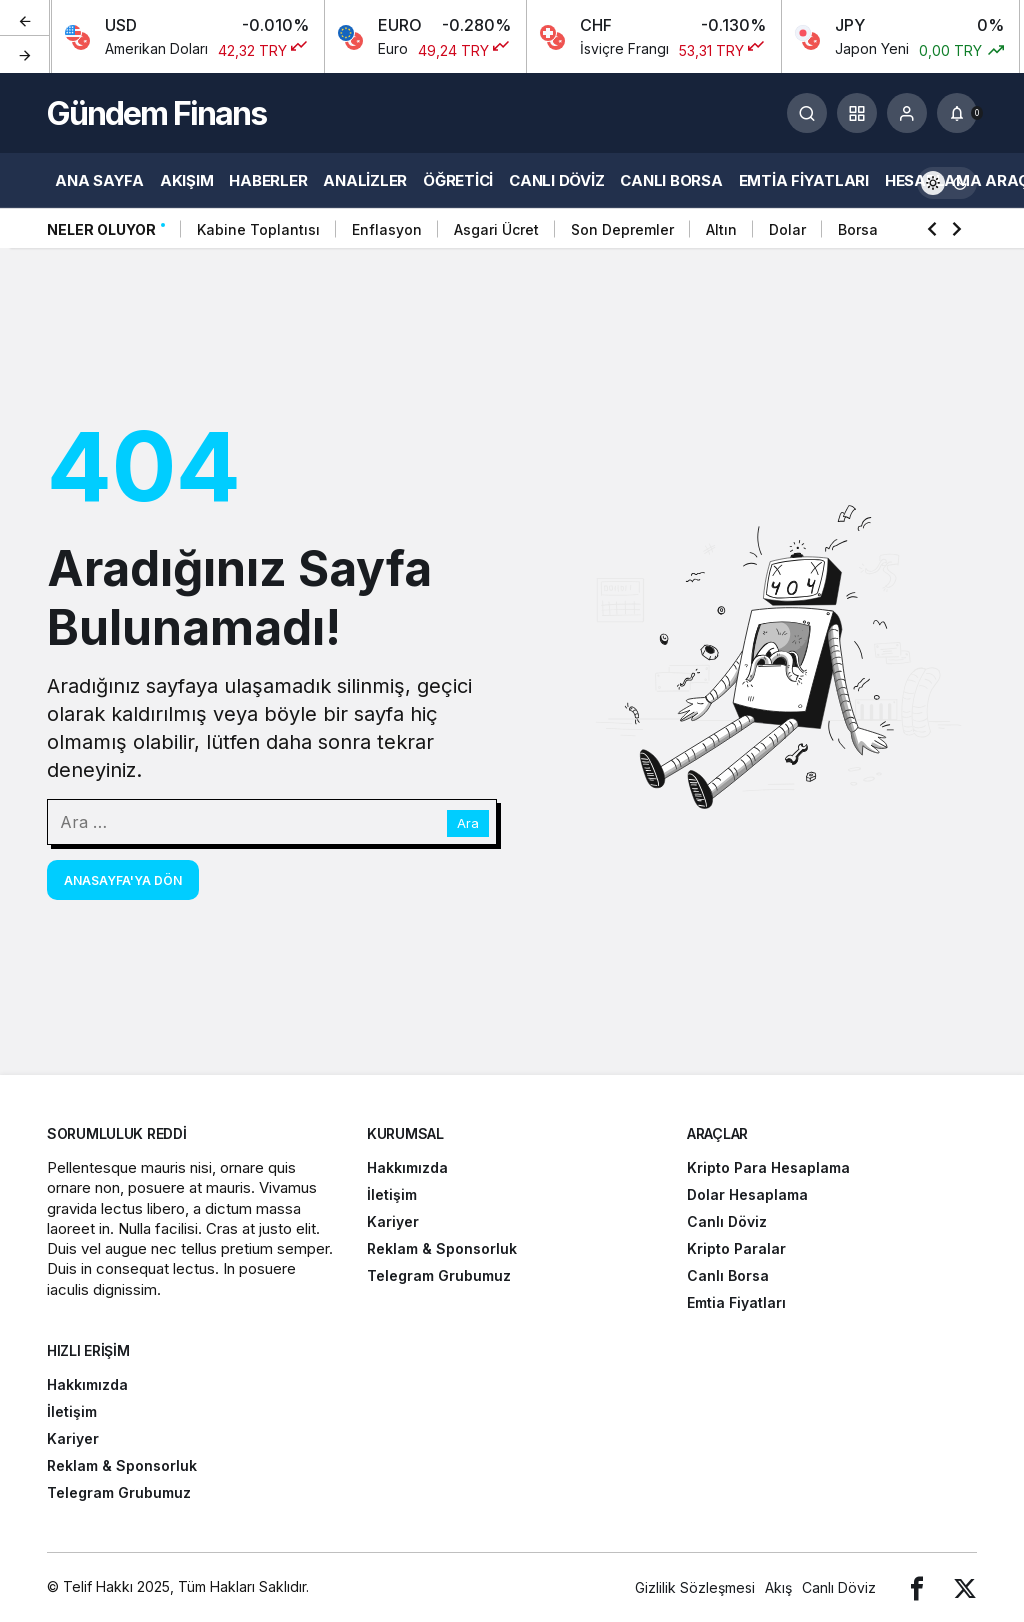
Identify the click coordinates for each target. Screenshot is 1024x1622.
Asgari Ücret (496, 229)
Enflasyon (387, 229)
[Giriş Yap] (907, 113)
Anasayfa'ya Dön (123, 880)
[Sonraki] (25, 54)
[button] (857, 113)
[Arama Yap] (807, 113)
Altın (721, 229)
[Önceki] (25, 19)
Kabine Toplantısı (258, 229)
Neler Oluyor (101, 229)
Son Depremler (622, 229)
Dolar (787, 229)
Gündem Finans (156, 113)
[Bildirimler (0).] (957, 113)
